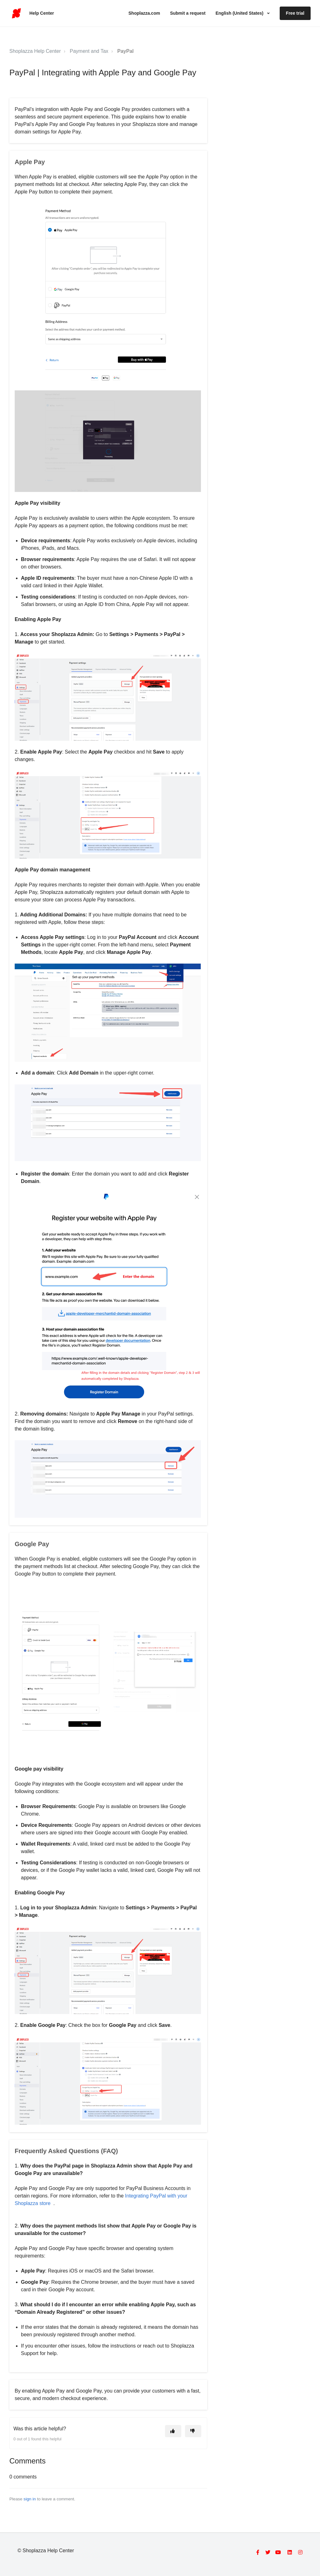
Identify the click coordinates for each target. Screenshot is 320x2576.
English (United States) (240, 13)
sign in (29, 2499)
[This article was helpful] (173, 2431)
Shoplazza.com (144, 13)
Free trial (295, 13)
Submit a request (188, 13)
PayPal (125, 51)
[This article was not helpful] (193, 2431)
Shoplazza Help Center (35, 51)
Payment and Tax (89, 51)
